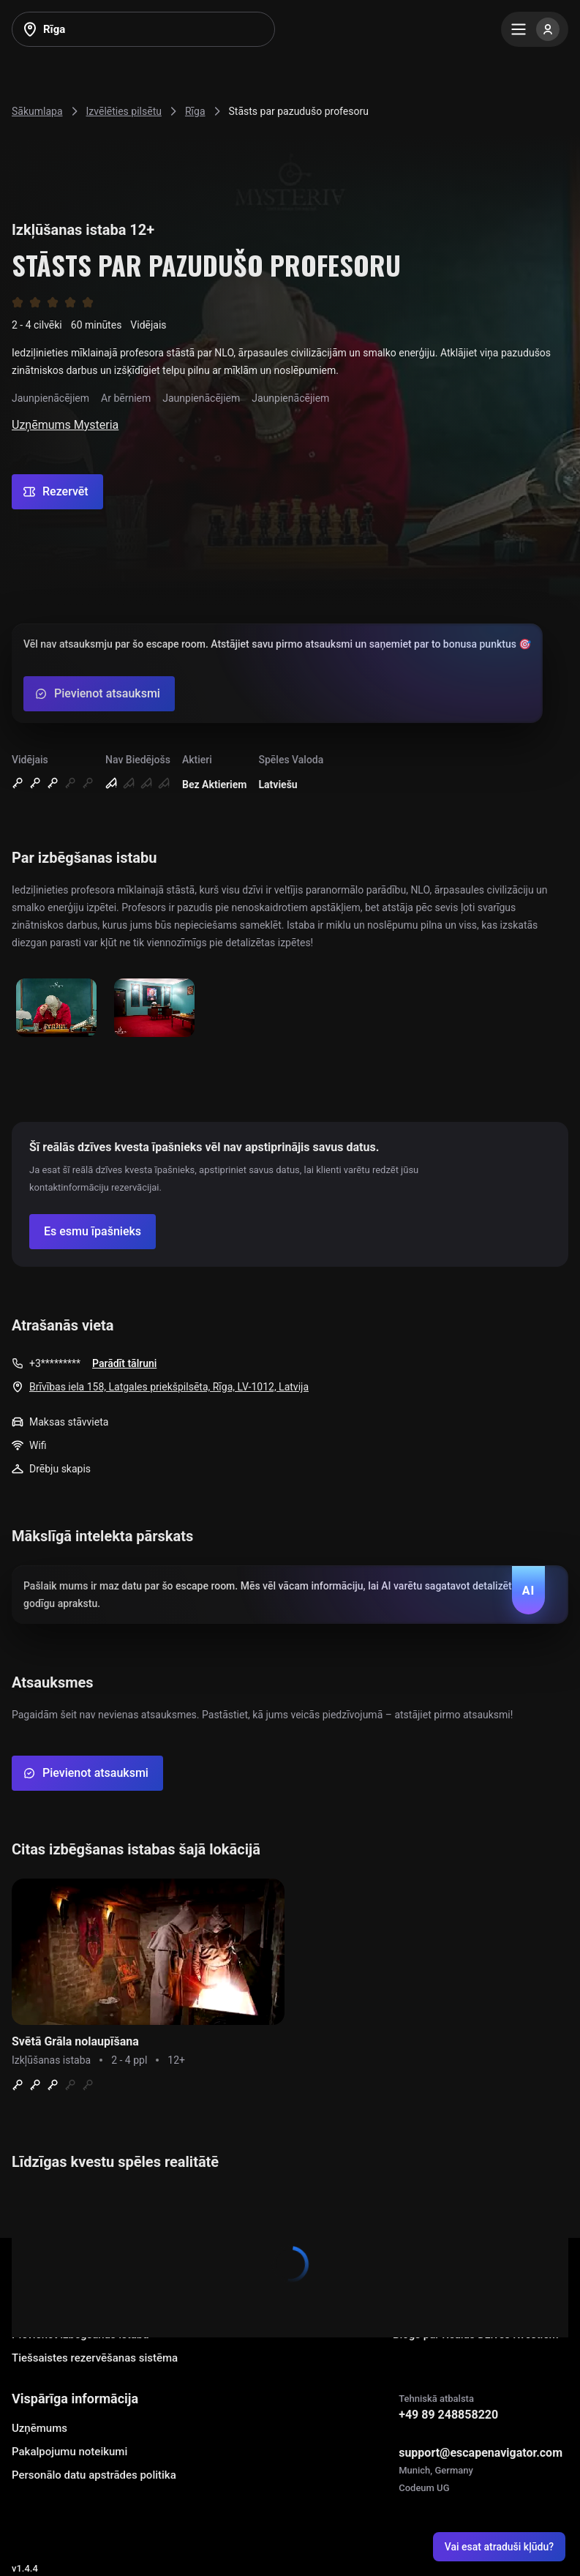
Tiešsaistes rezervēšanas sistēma (95, 2358)
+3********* (54, 1363)
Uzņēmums (39, 2428)
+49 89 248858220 (448, 2415)
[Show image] (56, 1009)
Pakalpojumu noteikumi (69, 2451)
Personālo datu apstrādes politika (94, 2475)
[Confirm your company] (92, 1231)
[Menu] (534, 29)
